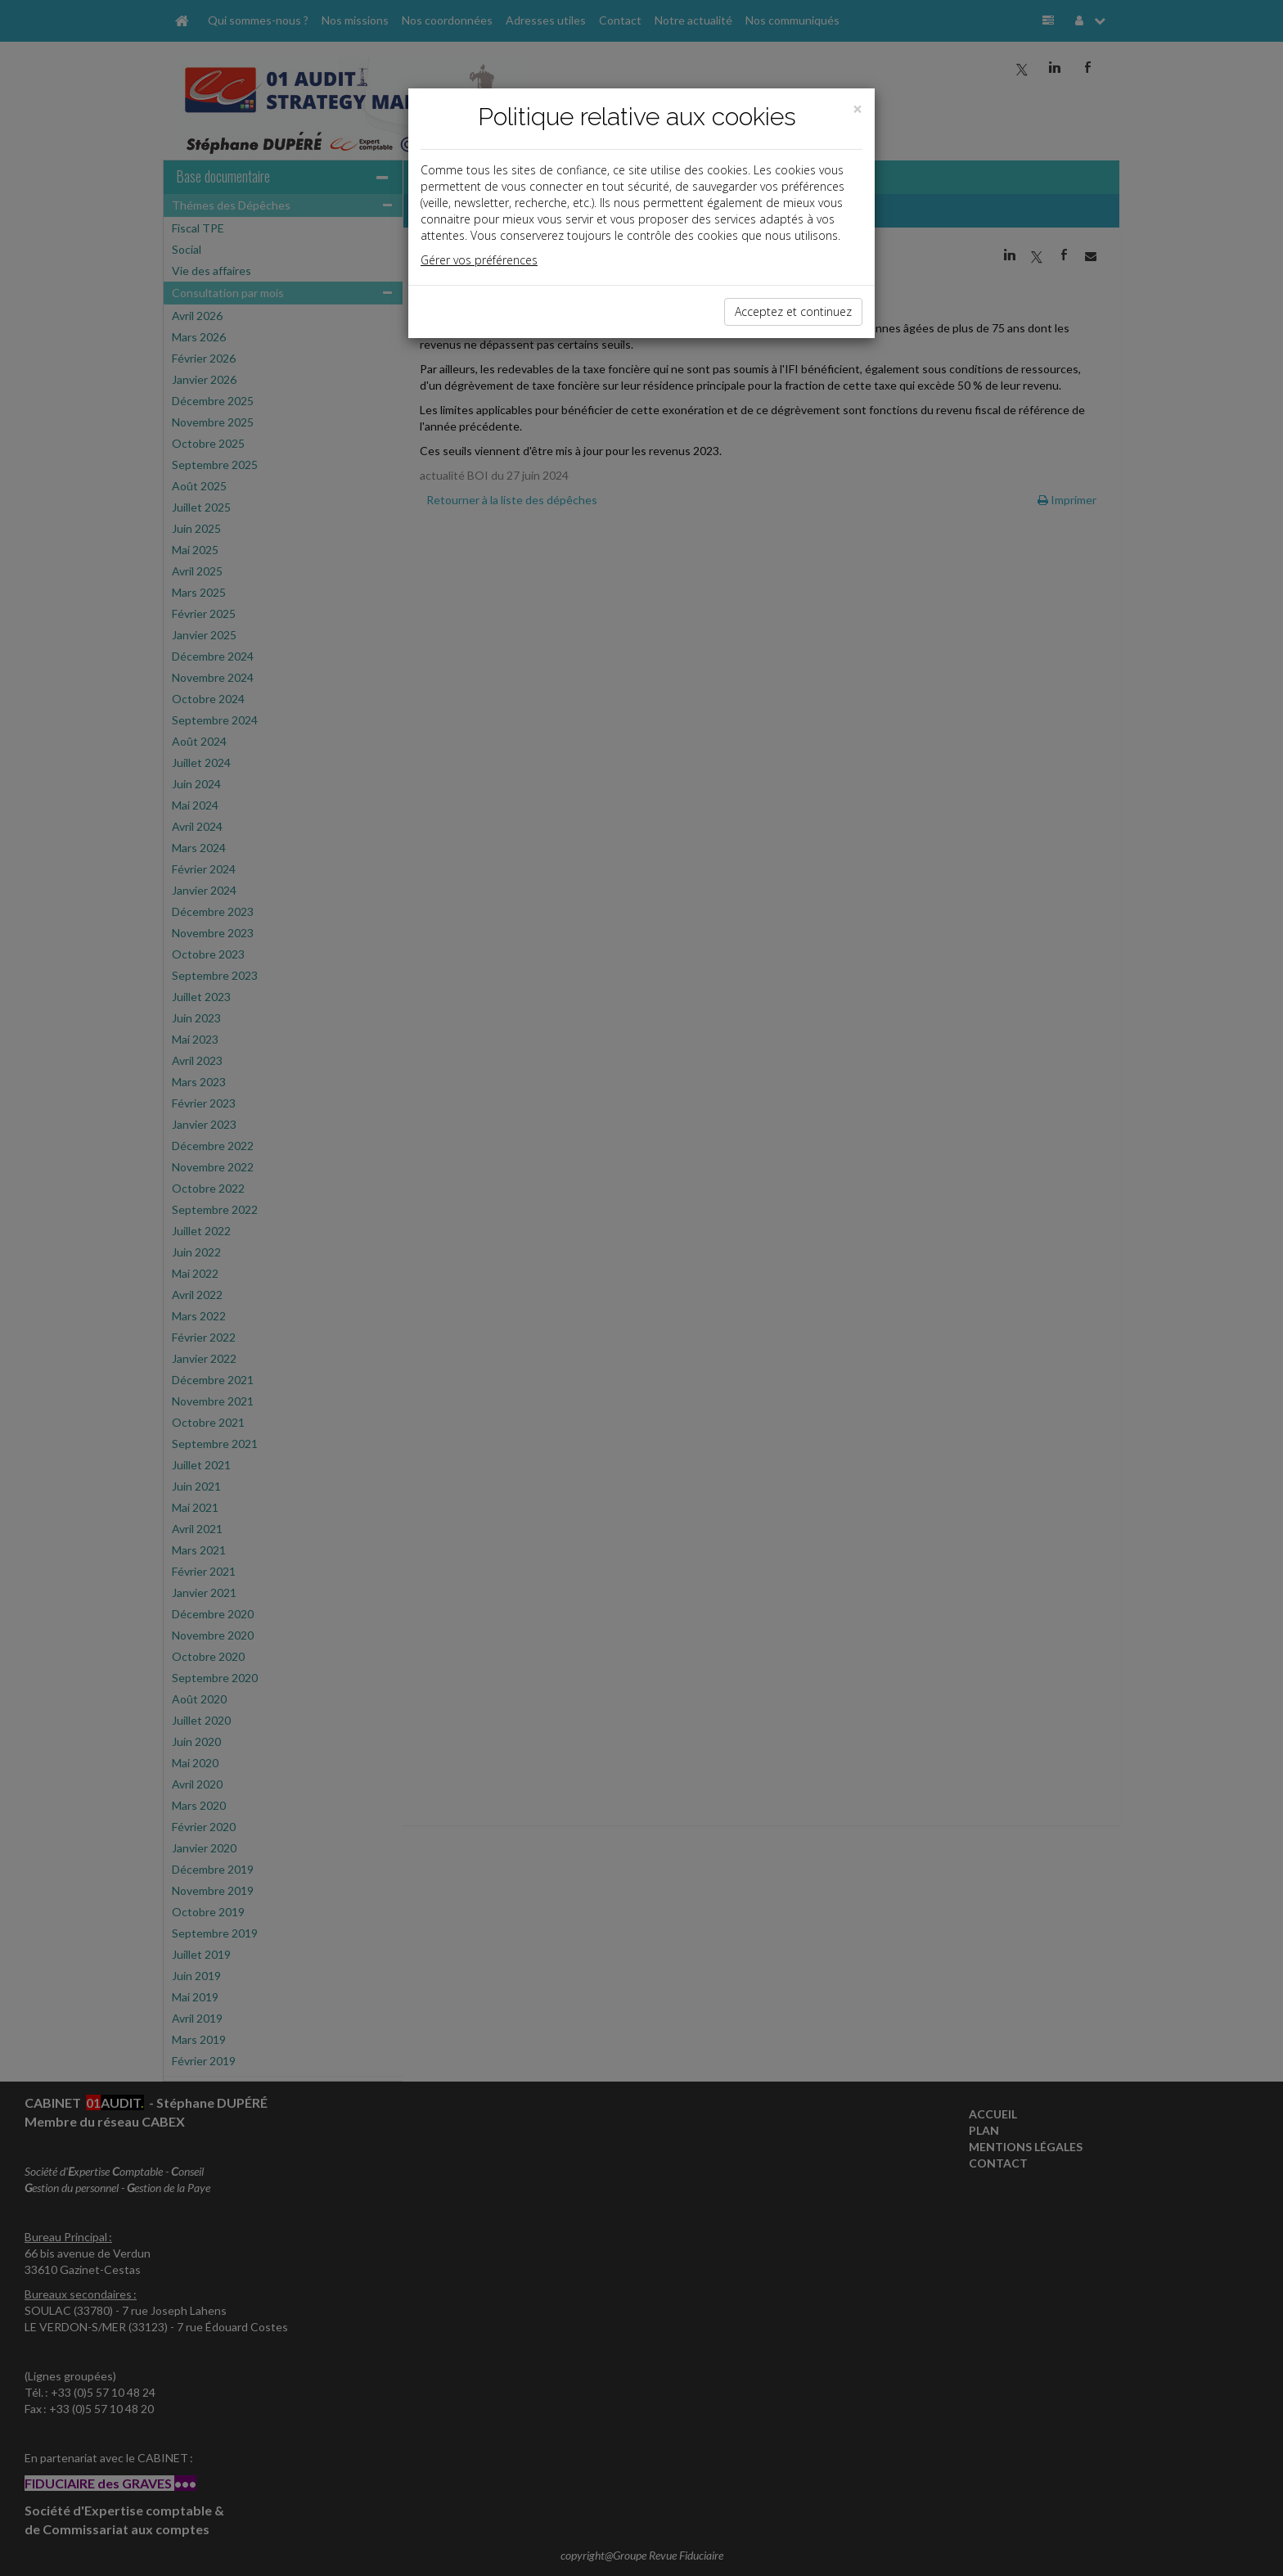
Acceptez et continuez (793, 311)
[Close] (857, 109)
